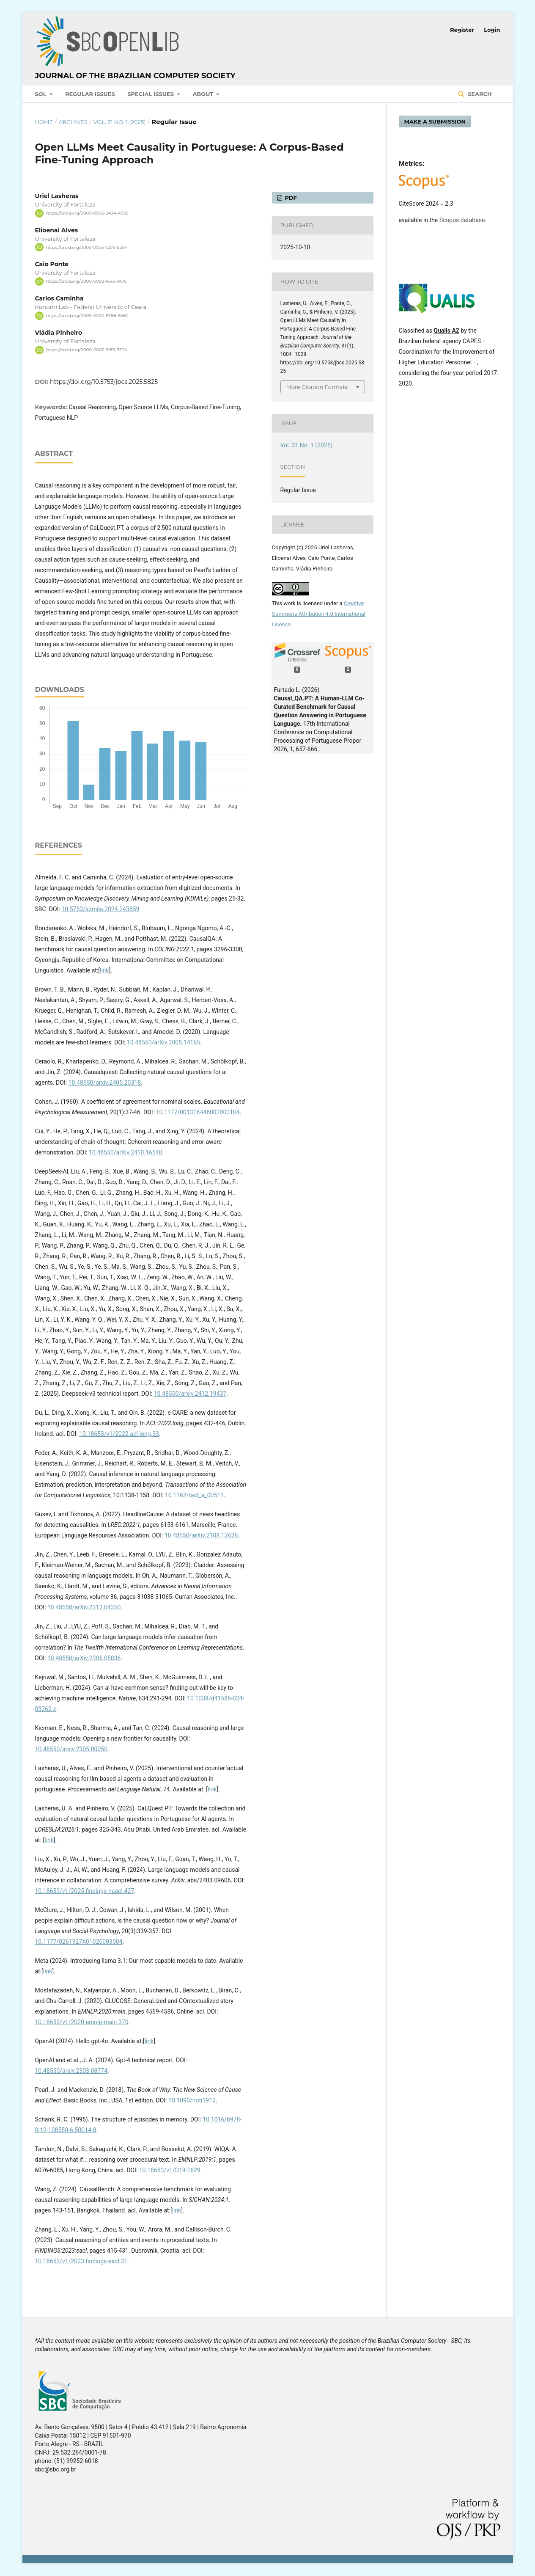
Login (492, 29)
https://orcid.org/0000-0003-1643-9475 (86, 281)
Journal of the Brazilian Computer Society (135, 75)
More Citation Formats (317, 386)
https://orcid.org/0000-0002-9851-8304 (86, 350)
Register (462, 29)
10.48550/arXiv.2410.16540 (125, 1152)
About (203, 94)
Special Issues (151, 94)
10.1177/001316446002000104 (198, 1112)
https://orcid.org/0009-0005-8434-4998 (87, 213)
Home (44, 121)
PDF (290, 197)
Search (478, 94)
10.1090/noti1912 (192, 2100)
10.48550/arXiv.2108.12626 (201, 1535)
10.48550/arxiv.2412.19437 (190, 1393)
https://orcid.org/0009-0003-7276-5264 (86, 247)
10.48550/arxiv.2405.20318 (105, 1082)
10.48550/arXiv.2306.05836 (84, 1658)
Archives (73, 121)
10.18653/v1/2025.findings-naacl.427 (84, 1890)
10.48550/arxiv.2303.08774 (71, 2070)
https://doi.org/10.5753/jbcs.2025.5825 (104, 382)
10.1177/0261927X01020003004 (79, 1941)
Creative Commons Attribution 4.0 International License (318, 614)
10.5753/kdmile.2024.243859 (100, 909)
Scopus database (462, 220)
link (104, 970)
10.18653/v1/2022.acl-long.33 (119, 1433)
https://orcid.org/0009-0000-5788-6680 (87, 315)
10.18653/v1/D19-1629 (169, 2170)
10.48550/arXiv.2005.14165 (163, 1042)
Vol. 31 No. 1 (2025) (119, 121)
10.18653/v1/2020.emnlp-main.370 (82, 2022)
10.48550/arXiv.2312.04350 (84, 1607)
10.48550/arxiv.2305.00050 (71, 1749)
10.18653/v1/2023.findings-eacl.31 (81, 2261)
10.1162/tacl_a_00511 (194, 1495)
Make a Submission (435, 121)
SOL (41, 94)
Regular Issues (90, 94)
